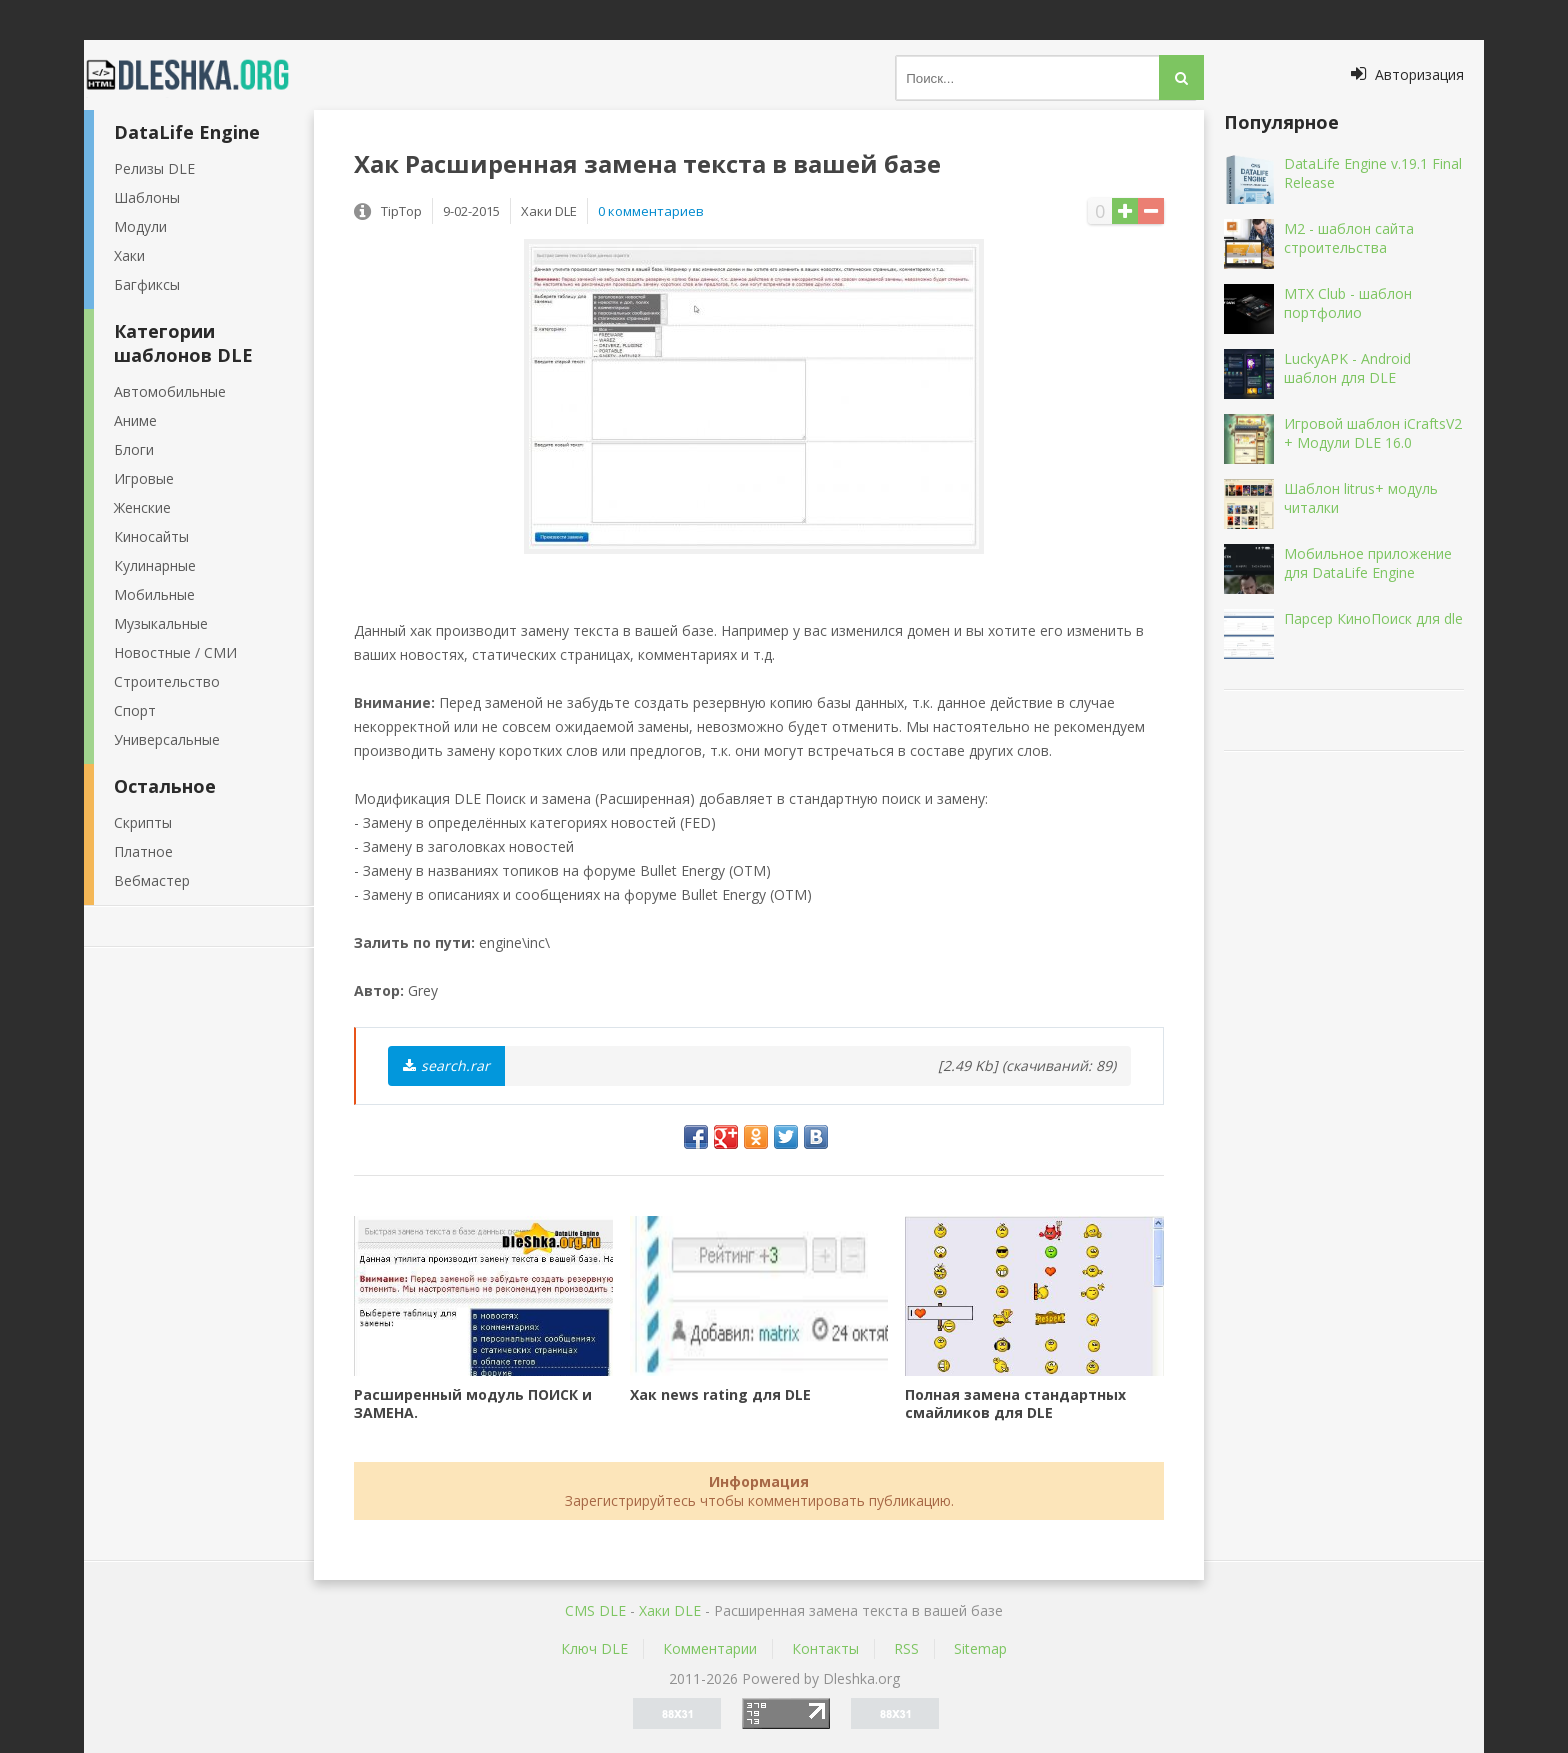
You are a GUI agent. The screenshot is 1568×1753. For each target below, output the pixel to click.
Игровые (144, 478)
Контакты (825, 1648)
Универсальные (167, 739)
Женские (142, 507)
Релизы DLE (154, 168)
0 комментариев (651, 211)
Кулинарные (155, 565)
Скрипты (143, 822)
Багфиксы (147, 284)
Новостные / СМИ (175, 652)
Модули (140, 226)
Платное (143, 851)
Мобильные (154, 594)
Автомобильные (170, 391)
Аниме (135, 420)
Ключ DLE (594, 1648)
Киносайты (151, 536)
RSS (906, 1648)
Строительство (167, 681)
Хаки (129, 255)
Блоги (134, 449)
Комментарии (710, 1648)
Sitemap (980, 1648)
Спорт (135, 710)
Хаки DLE (670, 1610)
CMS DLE (595, 1610)
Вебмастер (152, 880)
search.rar (446, 1065)
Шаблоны (147, 197)
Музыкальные (161, 623)
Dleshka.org (199, 75)
